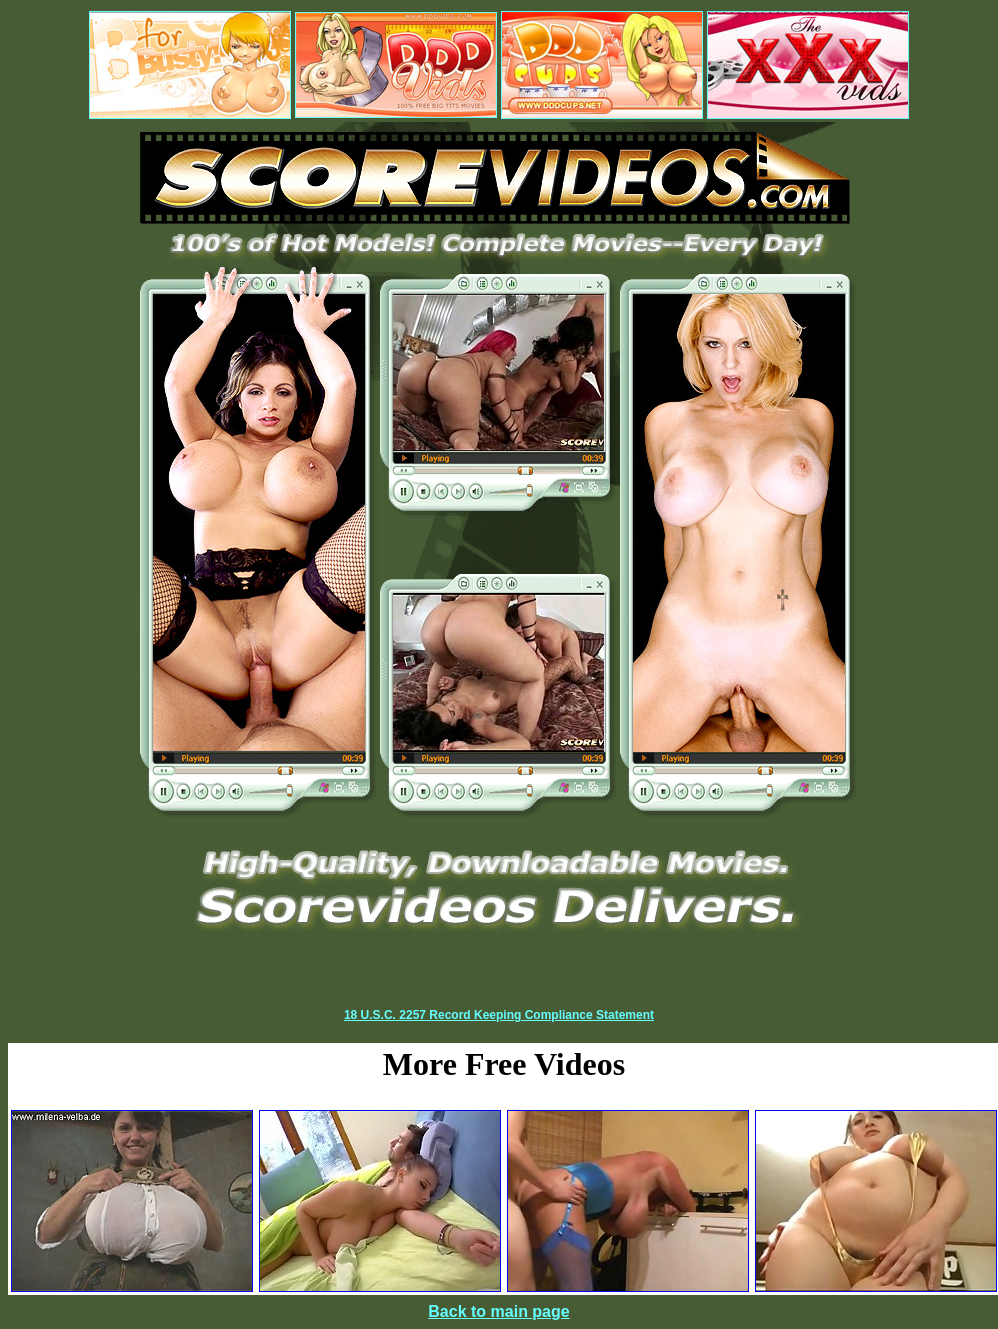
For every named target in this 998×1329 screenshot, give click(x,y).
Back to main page (498, 1311)
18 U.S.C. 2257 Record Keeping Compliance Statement (499, 1015)
